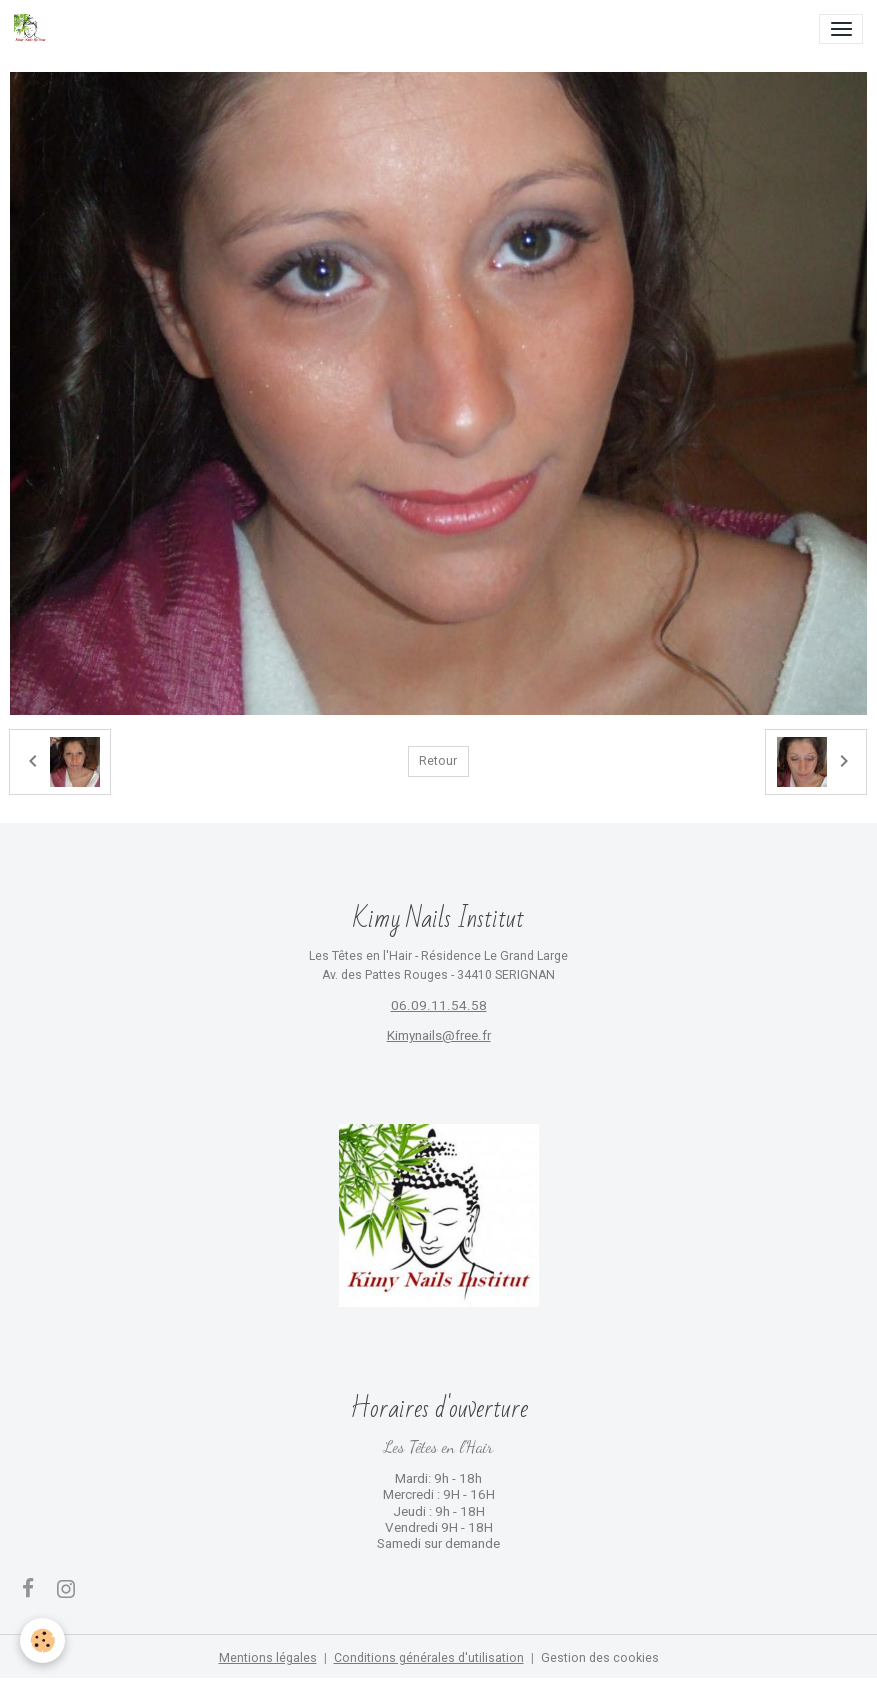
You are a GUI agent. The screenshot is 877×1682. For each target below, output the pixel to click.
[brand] (34, 29)
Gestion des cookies (600, 1658)
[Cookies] (42, 1640)
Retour (438, 761)
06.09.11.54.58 (439, 1005)
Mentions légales (268, 1658)
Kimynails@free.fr (439, 1035)
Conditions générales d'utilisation (429, 1658)
